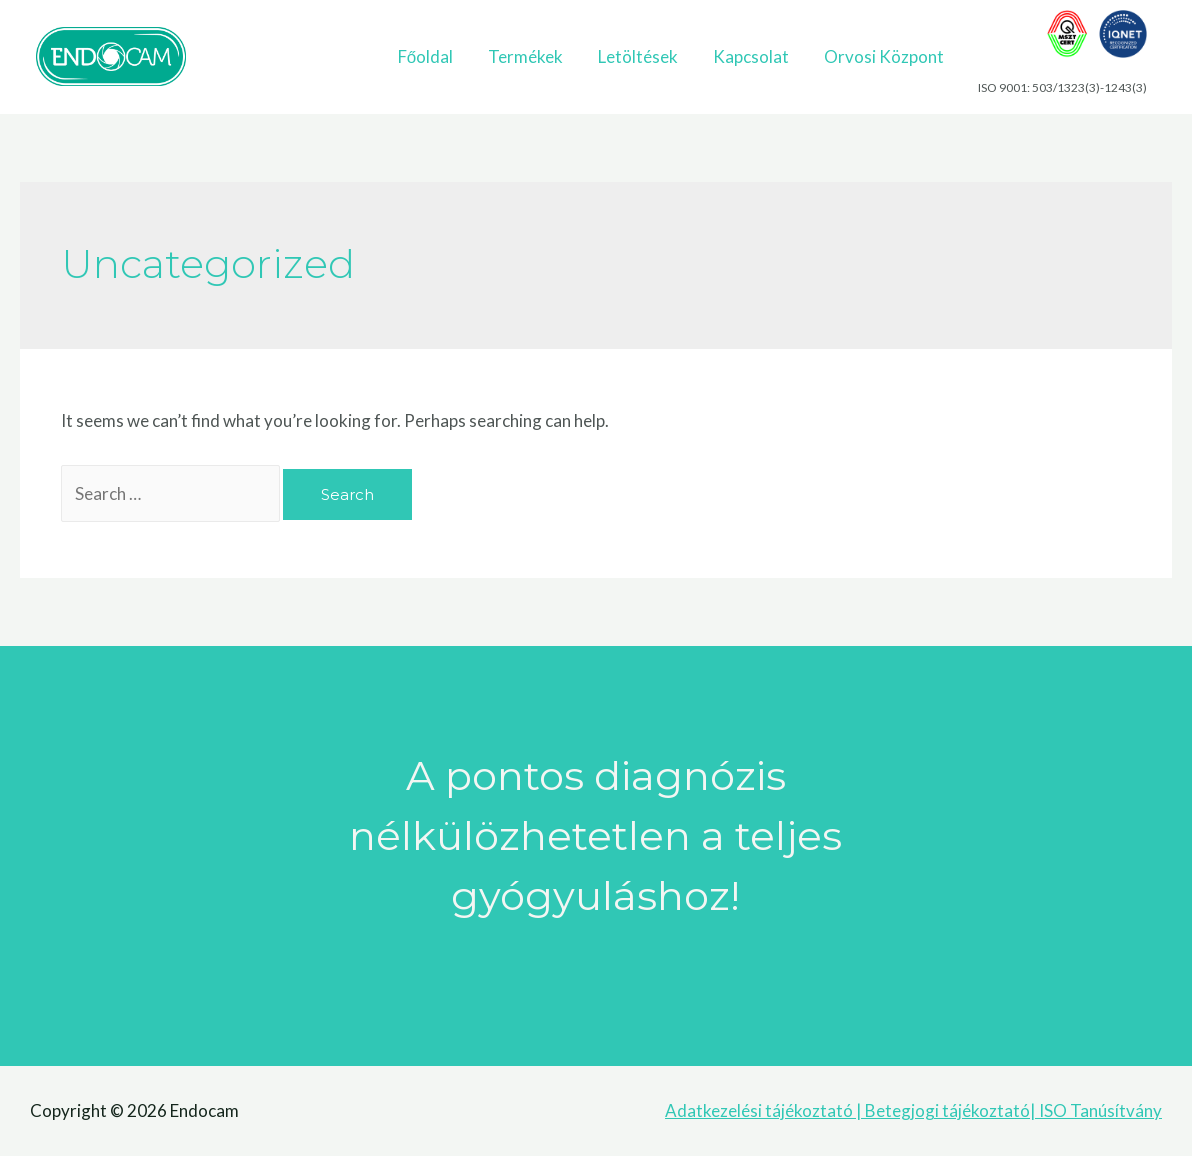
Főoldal (425, 56)
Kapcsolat (751, 56)
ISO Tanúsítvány (1099, 1110)
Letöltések (638, 56)
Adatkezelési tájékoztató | (765, 1110)
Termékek (525, 56)
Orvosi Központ (884, 56)
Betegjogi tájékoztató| (950, 1110)
